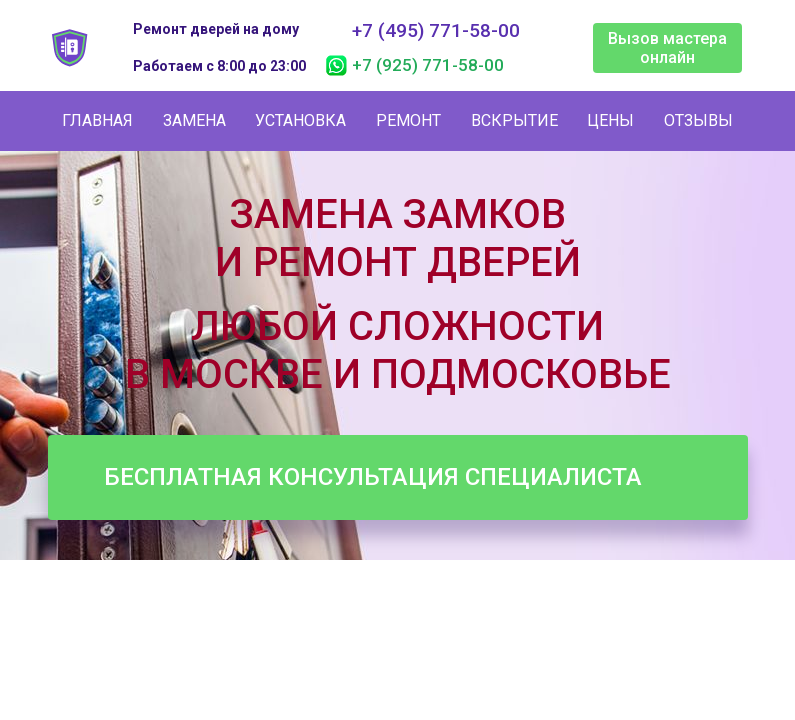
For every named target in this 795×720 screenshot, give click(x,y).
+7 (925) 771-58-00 (428, 65)
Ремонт (408, 120)
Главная (97, 120)
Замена (194, 120)
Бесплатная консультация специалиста (373, 477)
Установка (300, 120)
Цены (610, 120)
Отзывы (698, 120)
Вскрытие (514, 120)
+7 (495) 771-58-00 (436, 31)
